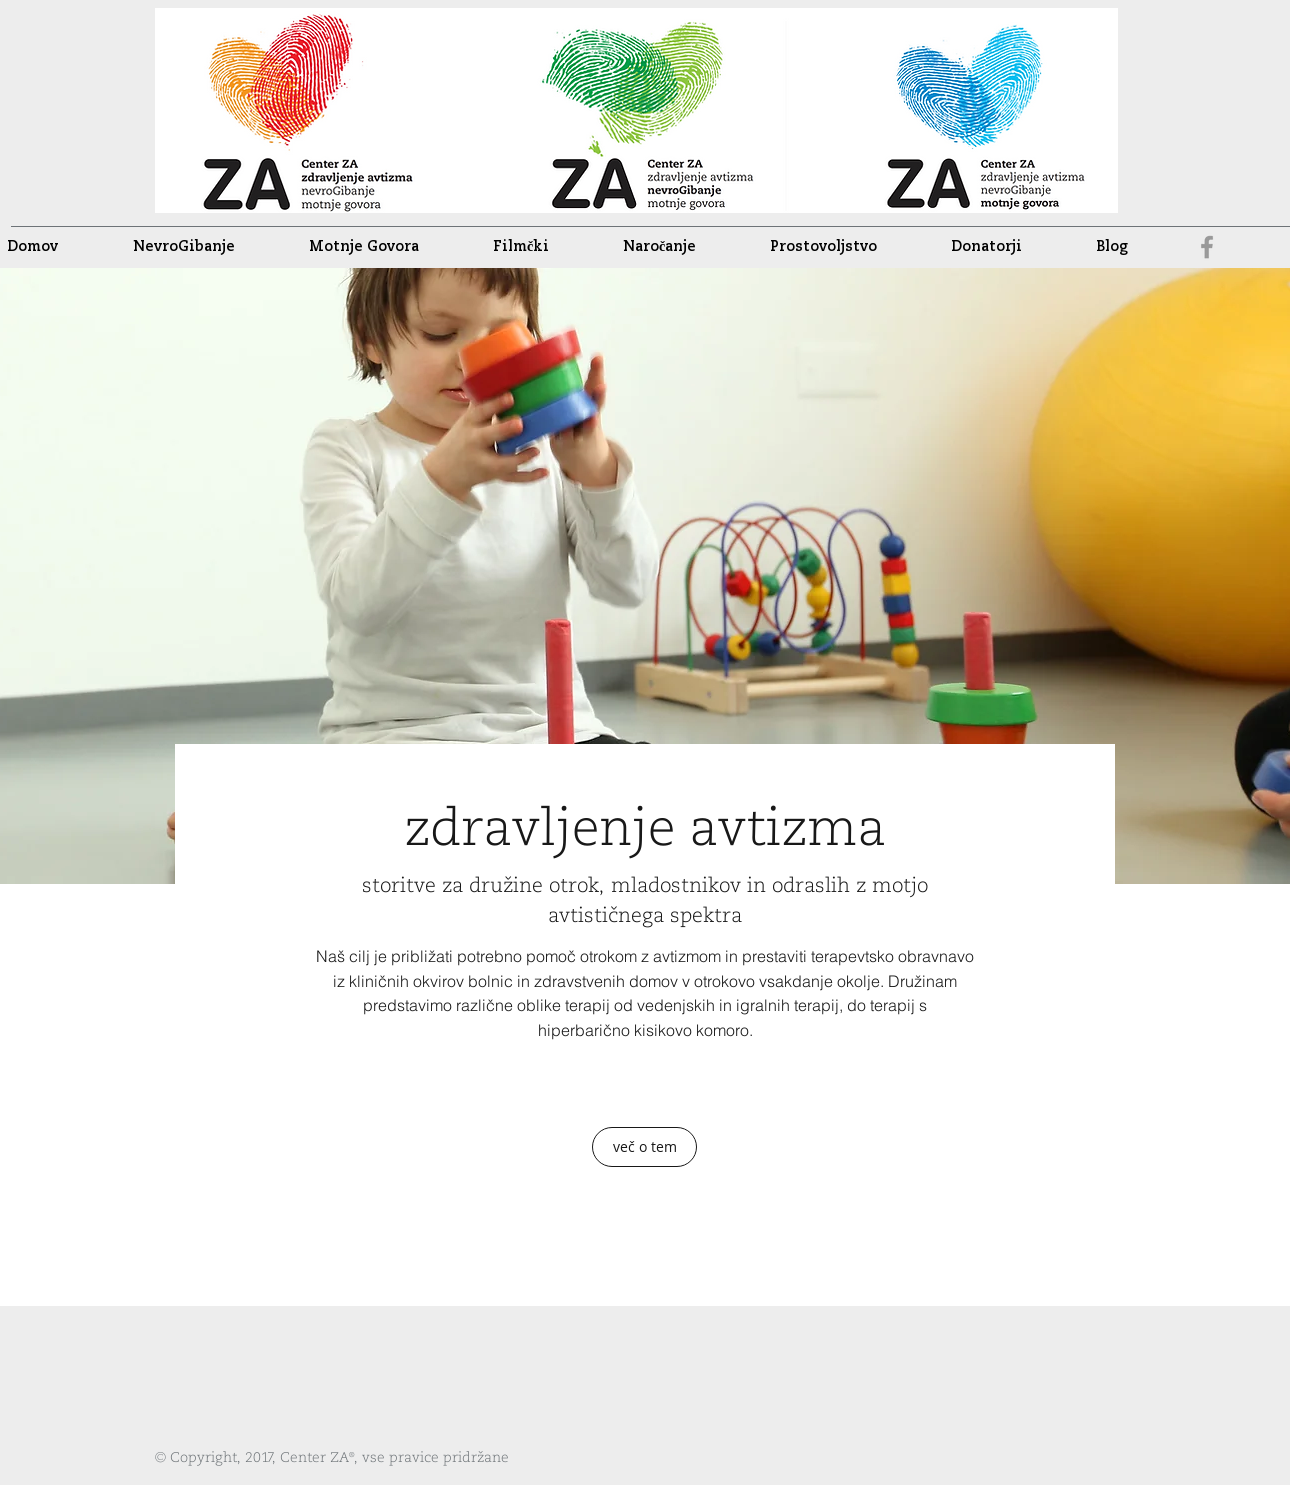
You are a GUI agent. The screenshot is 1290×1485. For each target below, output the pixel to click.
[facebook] (1207, 247)
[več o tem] (644, 1147)
